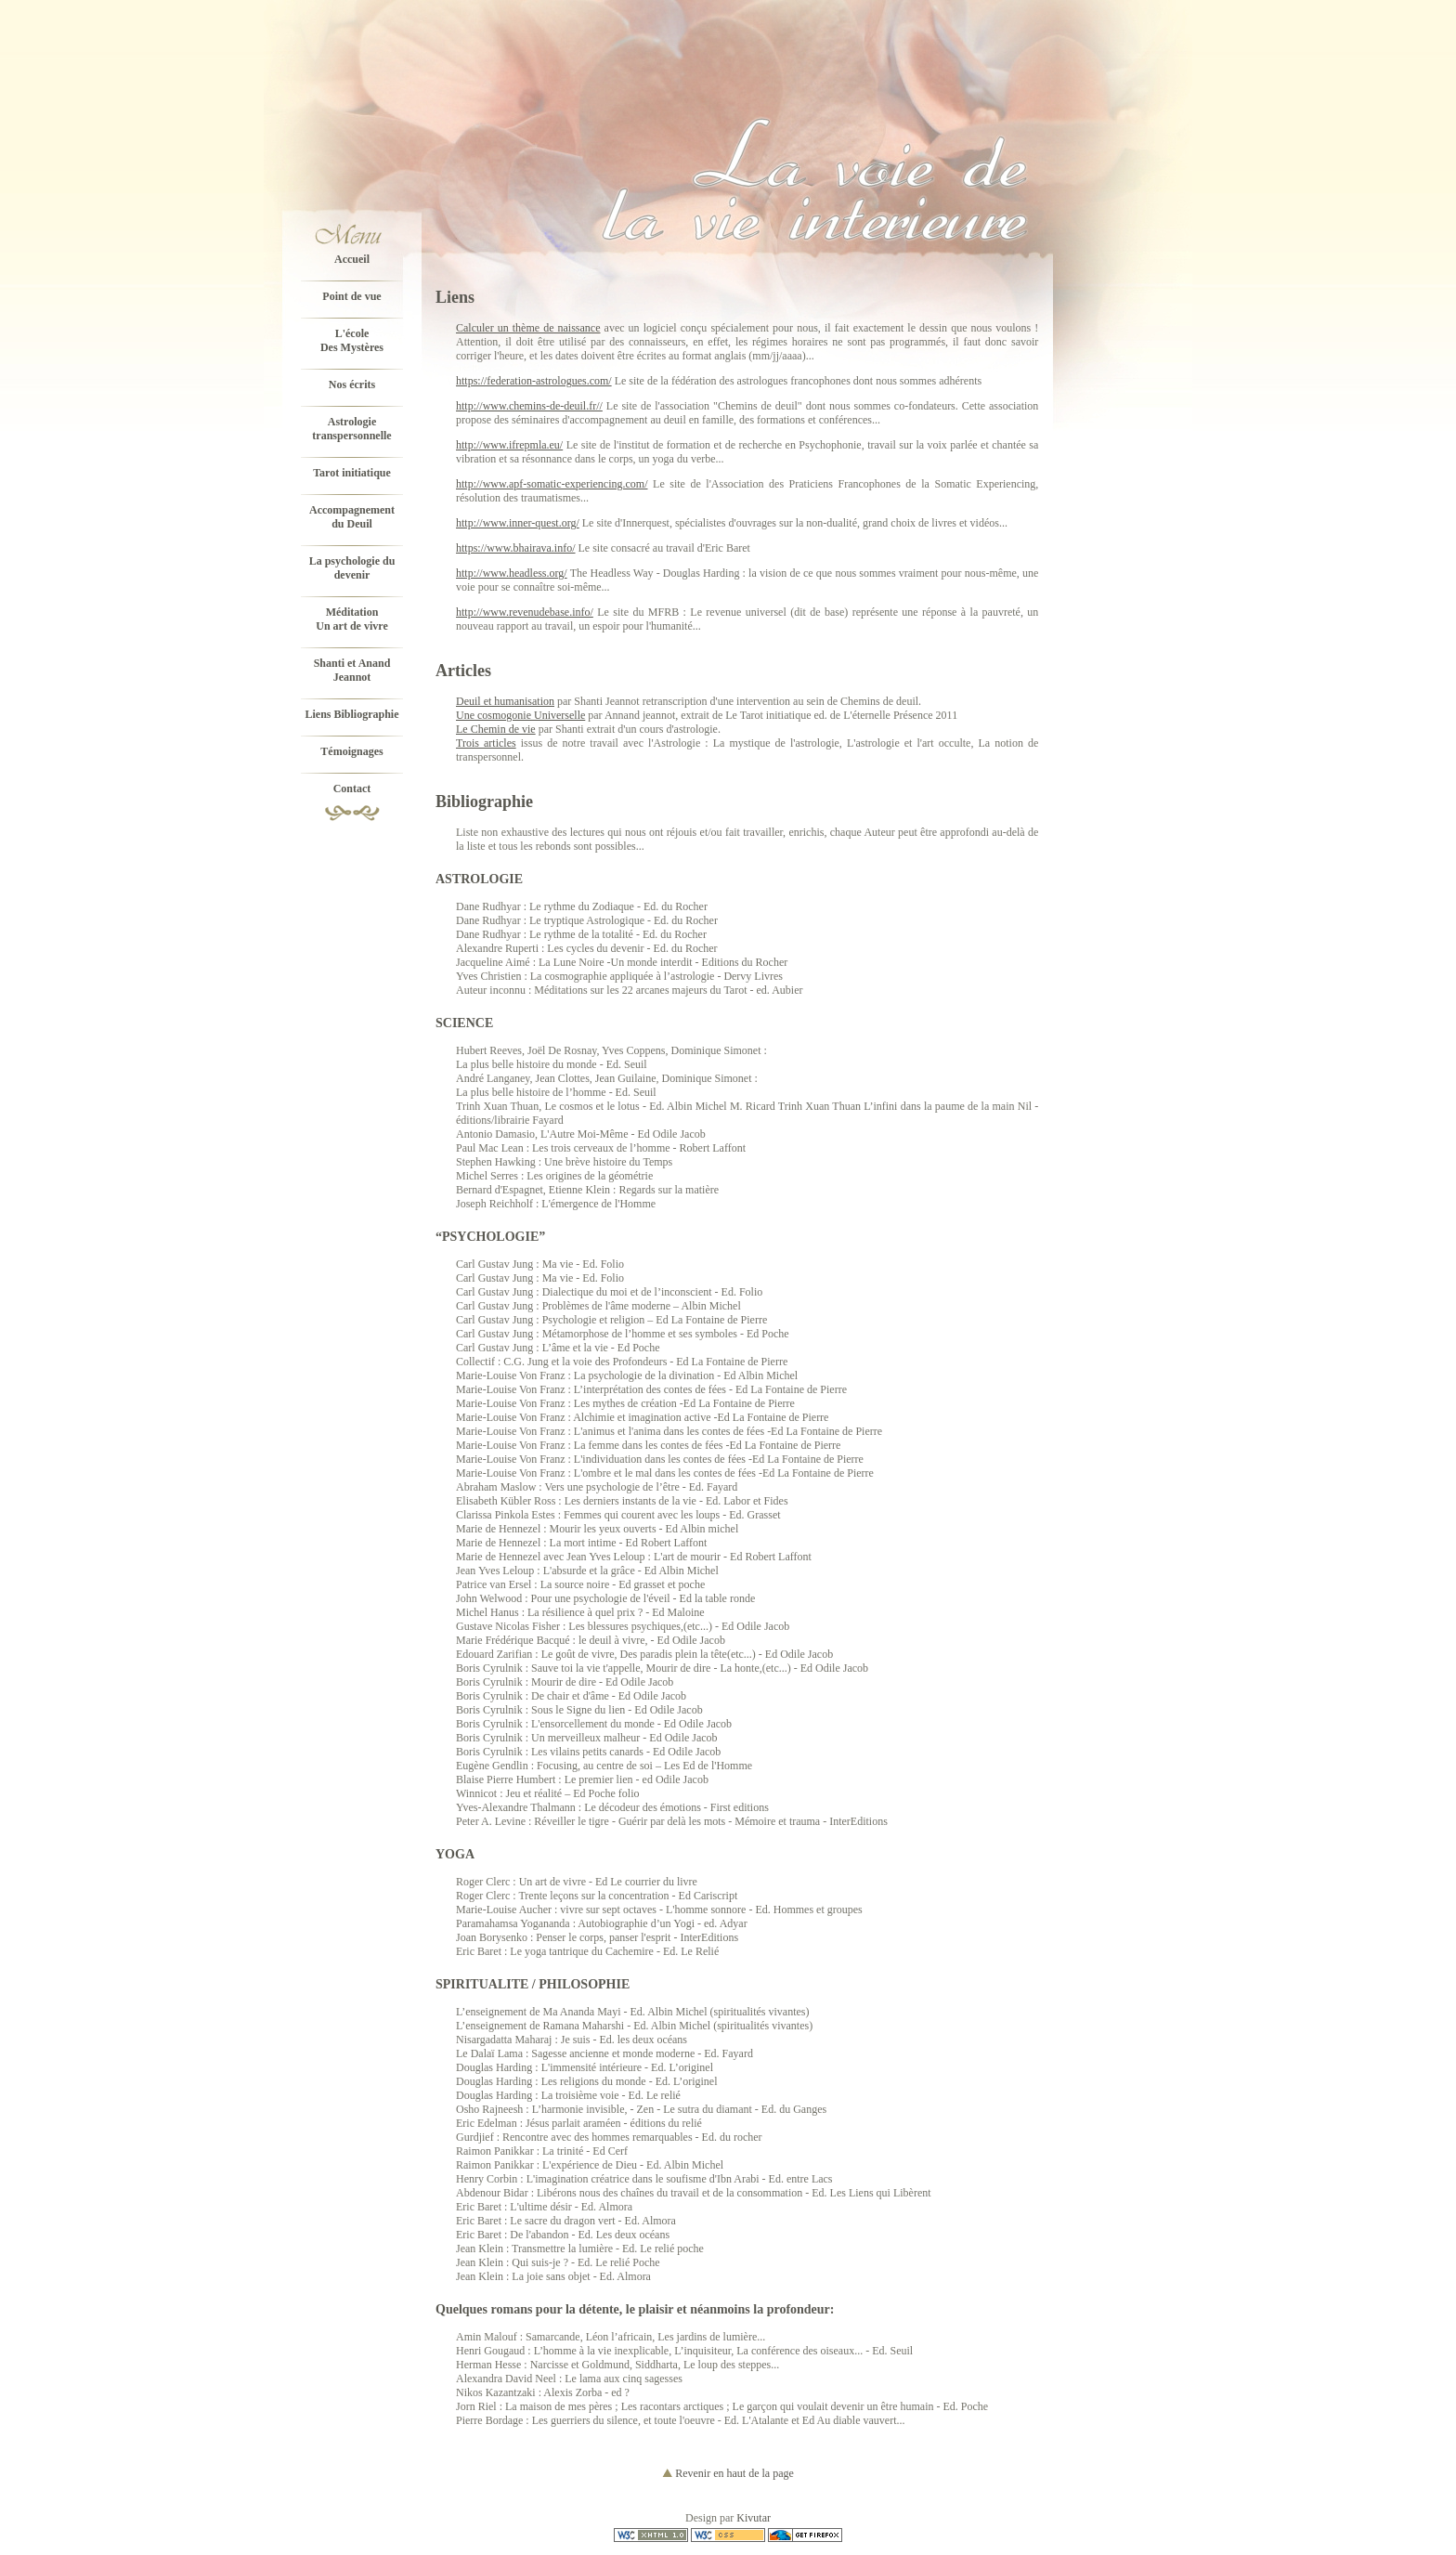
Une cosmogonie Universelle (520, 715)
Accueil (352, 259)
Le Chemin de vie (496, 729)
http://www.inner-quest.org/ (517, 522)
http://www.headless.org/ (511, 573)
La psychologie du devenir (352, 567)
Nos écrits (352, 384)
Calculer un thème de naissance (528, 327)
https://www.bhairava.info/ (516, 547)
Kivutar (753, 2517)
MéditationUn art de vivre (351, 619)
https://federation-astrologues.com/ (534, 380)
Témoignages (351, 751)
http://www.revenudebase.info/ (524, 612)
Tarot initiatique (352, 472)
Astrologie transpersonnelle (351, 428)
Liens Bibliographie (351, 714)
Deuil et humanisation (505, 701)
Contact (352, 788)
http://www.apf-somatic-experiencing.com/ (552, 483)
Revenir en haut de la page (728, 2473)
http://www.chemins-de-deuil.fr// (529, 405)
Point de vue (351, 296)
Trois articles (486, 743)
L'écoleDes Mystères (352, 340)
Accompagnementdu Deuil (352, 516)
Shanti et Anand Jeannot (352, 670)
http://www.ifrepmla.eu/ (509, 444)
